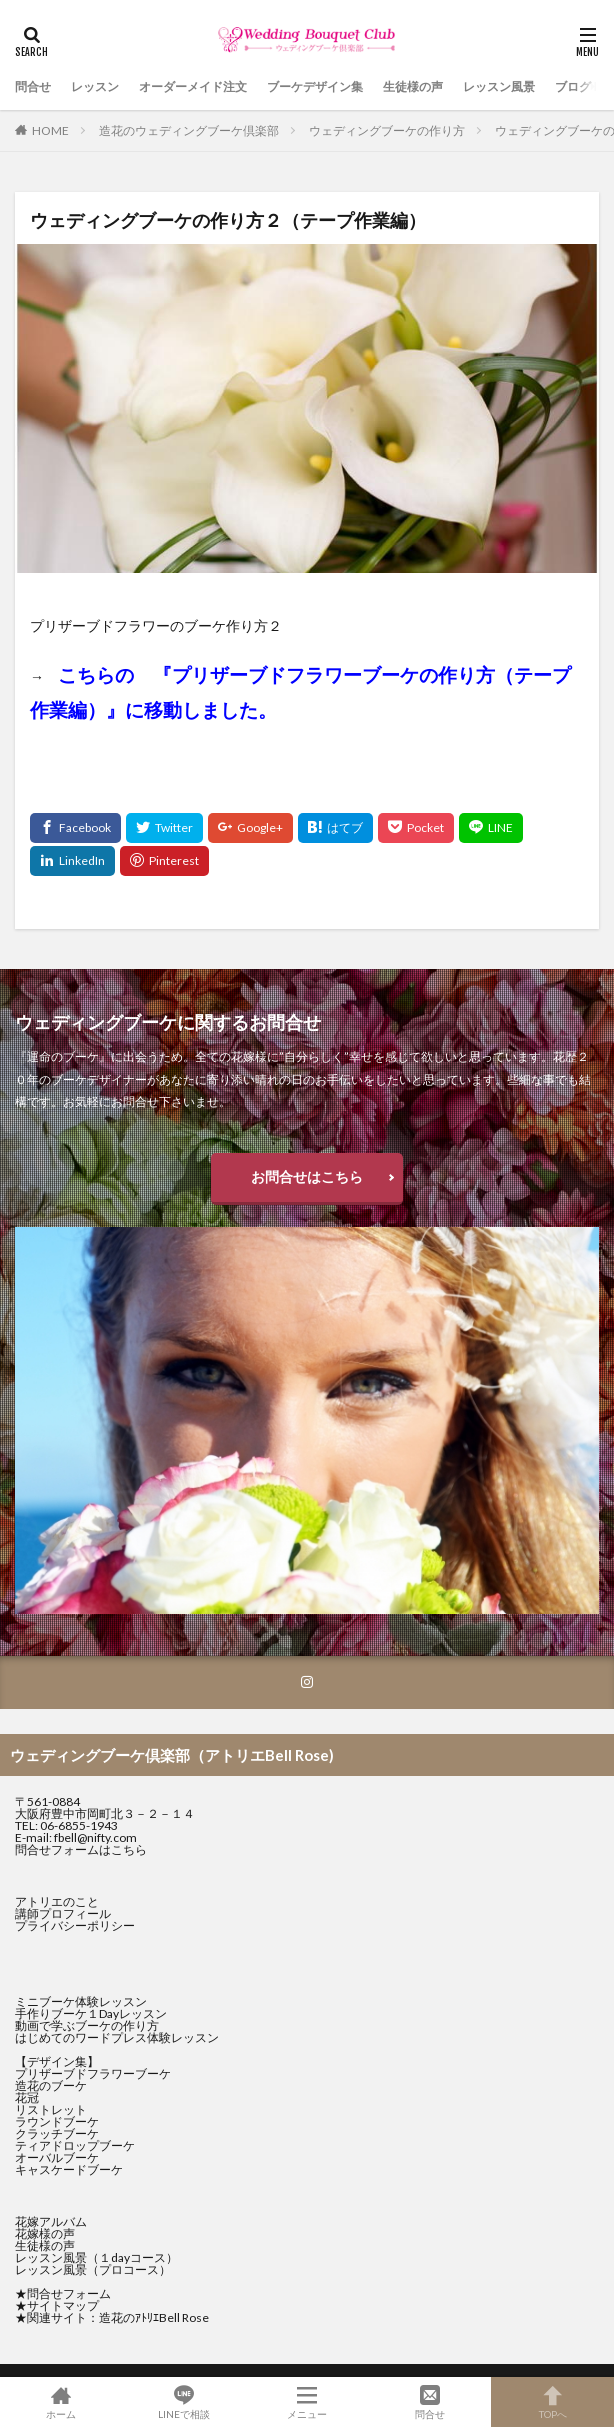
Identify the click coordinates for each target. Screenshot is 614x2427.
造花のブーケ (51, 2085)
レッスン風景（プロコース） (93, 2269)
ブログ (573, 86)
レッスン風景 (499, 86)
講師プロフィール (63, 1913)
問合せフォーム (69, 2293)
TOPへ (552, 2402)
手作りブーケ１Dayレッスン (91, 2013)
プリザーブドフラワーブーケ (93, 2073)
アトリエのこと (57, 1901)
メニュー (307, 2402)
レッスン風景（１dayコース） (96, 2257)
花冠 (27, 2097)
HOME (50, 130)
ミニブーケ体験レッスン (81, 2001)
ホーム (61, 2402)
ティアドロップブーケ (75, 2145)
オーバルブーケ (57, 2157)
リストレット (51, 2109)
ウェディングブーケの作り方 (387, 130)
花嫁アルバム (51, 2221)
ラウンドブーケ (57, 2121)
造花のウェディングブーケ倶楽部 (189, 130)
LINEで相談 (184, 2402)
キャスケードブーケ (69, 2169)
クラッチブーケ (57, 2133)
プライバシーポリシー (75, 1925)
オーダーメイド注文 (193, 86)
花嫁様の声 (45, 2233)
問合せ (33, 86)
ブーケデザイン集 (315, 86)
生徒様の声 (413, 86)
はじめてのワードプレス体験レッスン (117, 2037)
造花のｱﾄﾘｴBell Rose (154, 2317)
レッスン (95, 86)
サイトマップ (63, 2305)
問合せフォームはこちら (81, 1849)
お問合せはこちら (307, 1176)
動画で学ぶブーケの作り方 (87, 2025)
